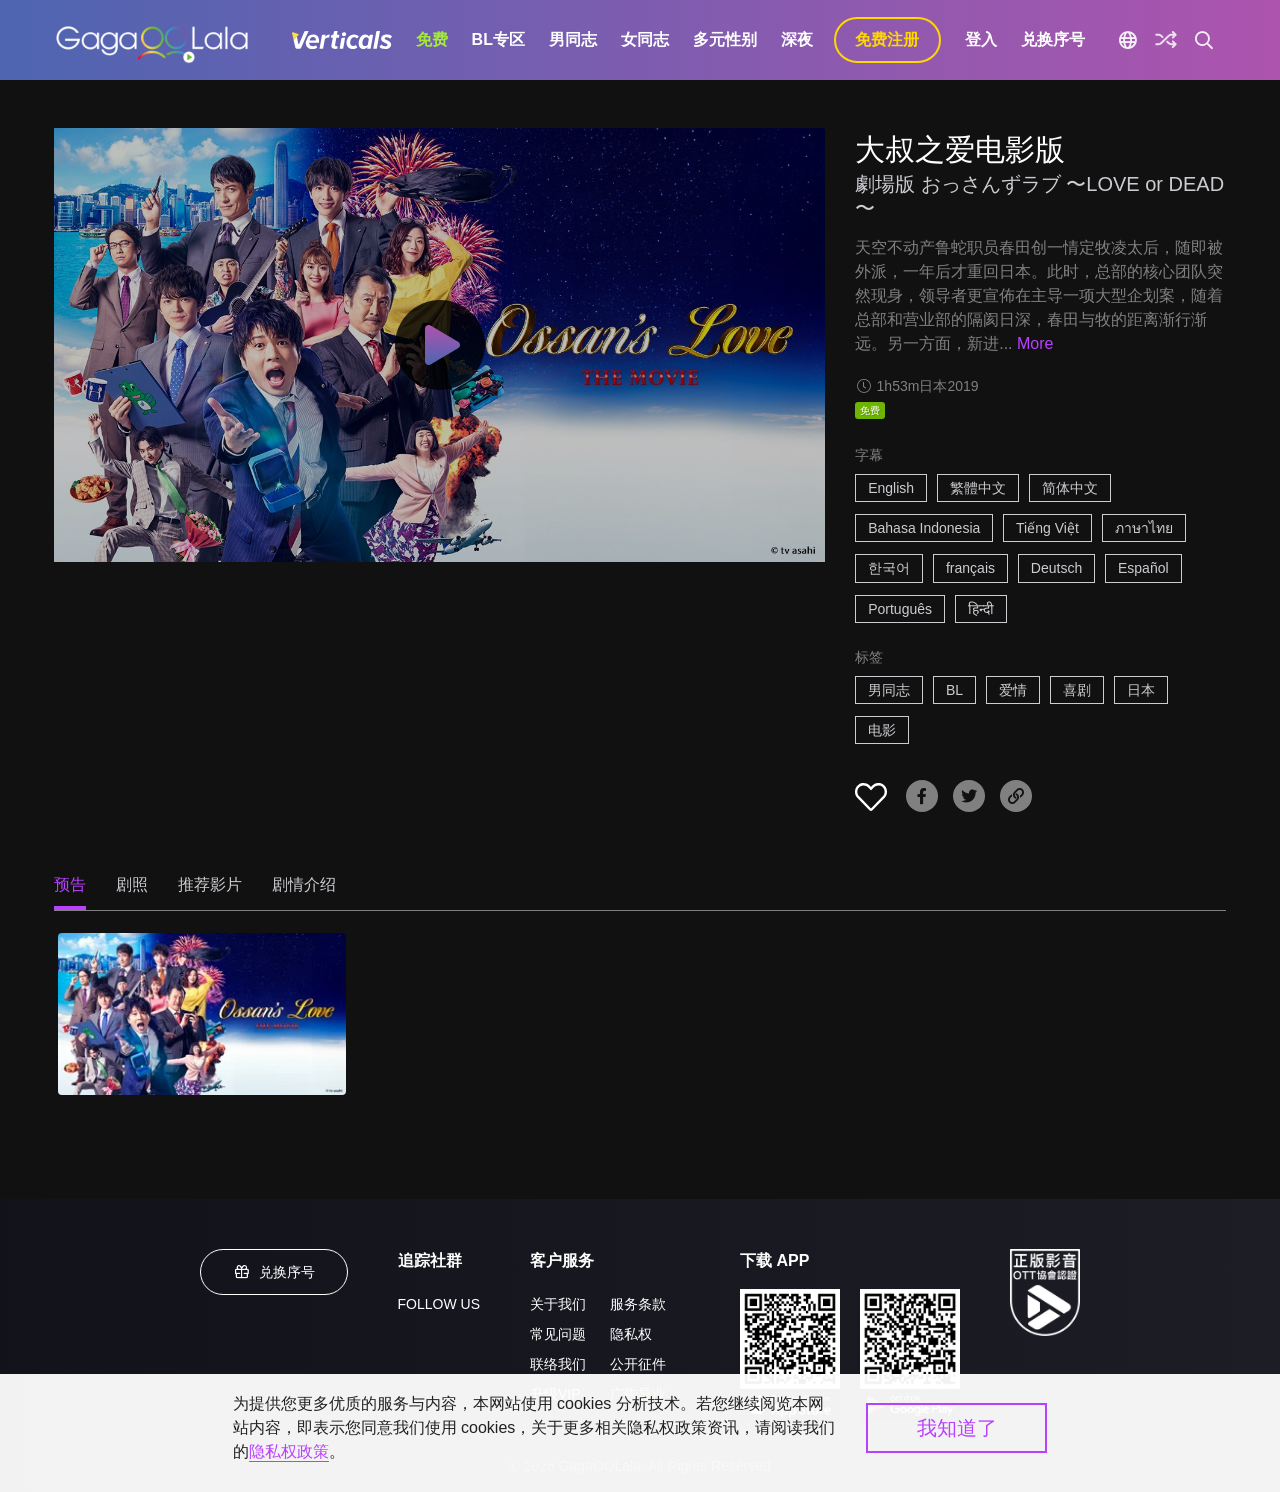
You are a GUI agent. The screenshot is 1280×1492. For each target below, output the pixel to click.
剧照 (132, 884)
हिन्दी (981, 609)
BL (954, 690)
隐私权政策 (289, 1451)
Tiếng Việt (1047, 528)
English (891, 488)
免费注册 (887, 39)
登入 (981, 39)
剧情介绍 (304, 884)
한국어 (889, 568)
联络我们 (558, 1364)
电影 (882, 730)
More (1035, 343)
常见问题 (558, 1334)
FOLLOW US (439, 1304)
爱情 (1013, 690)
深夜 (797, 39)
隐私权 (631, 1334)
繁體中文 (978, 488)
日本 (1141, 690)
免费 (432, 39)
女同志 (645, 39)
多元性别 (725, 39)
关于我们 (558, 1304)
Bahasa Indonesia (924, 528)
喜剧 (1077, 690)
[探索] (1166, 40)
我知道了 (957, 1428)
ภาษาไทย (1144, 528)
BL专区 (498, 39)
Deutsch (1056, 568)
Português (900, 609)
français (970, 568)
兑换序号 (1053, 39)
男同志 (573, 39)
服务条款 (638, 1304)
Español (1143, 568)
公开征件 (638, 1364)
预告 (70, 884)
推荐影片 (210, 884)
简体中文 (1070, 488)
